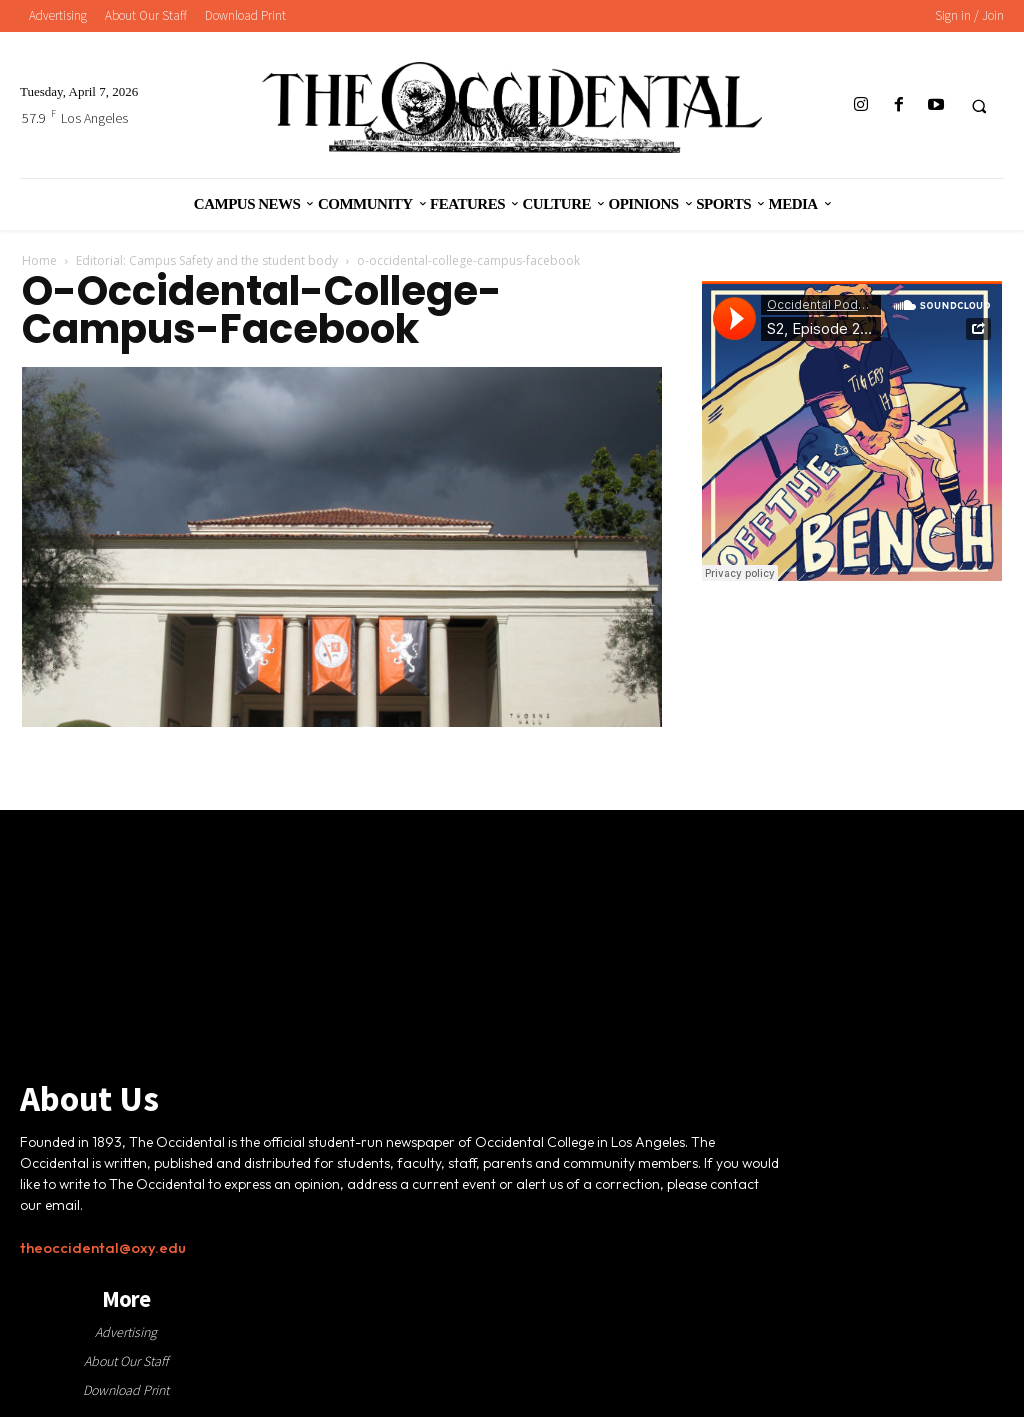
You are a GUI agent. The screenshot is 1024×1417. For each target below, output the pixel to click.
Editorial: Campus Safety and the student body (207, 260)
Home (39, 260)
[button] (979, 106)
